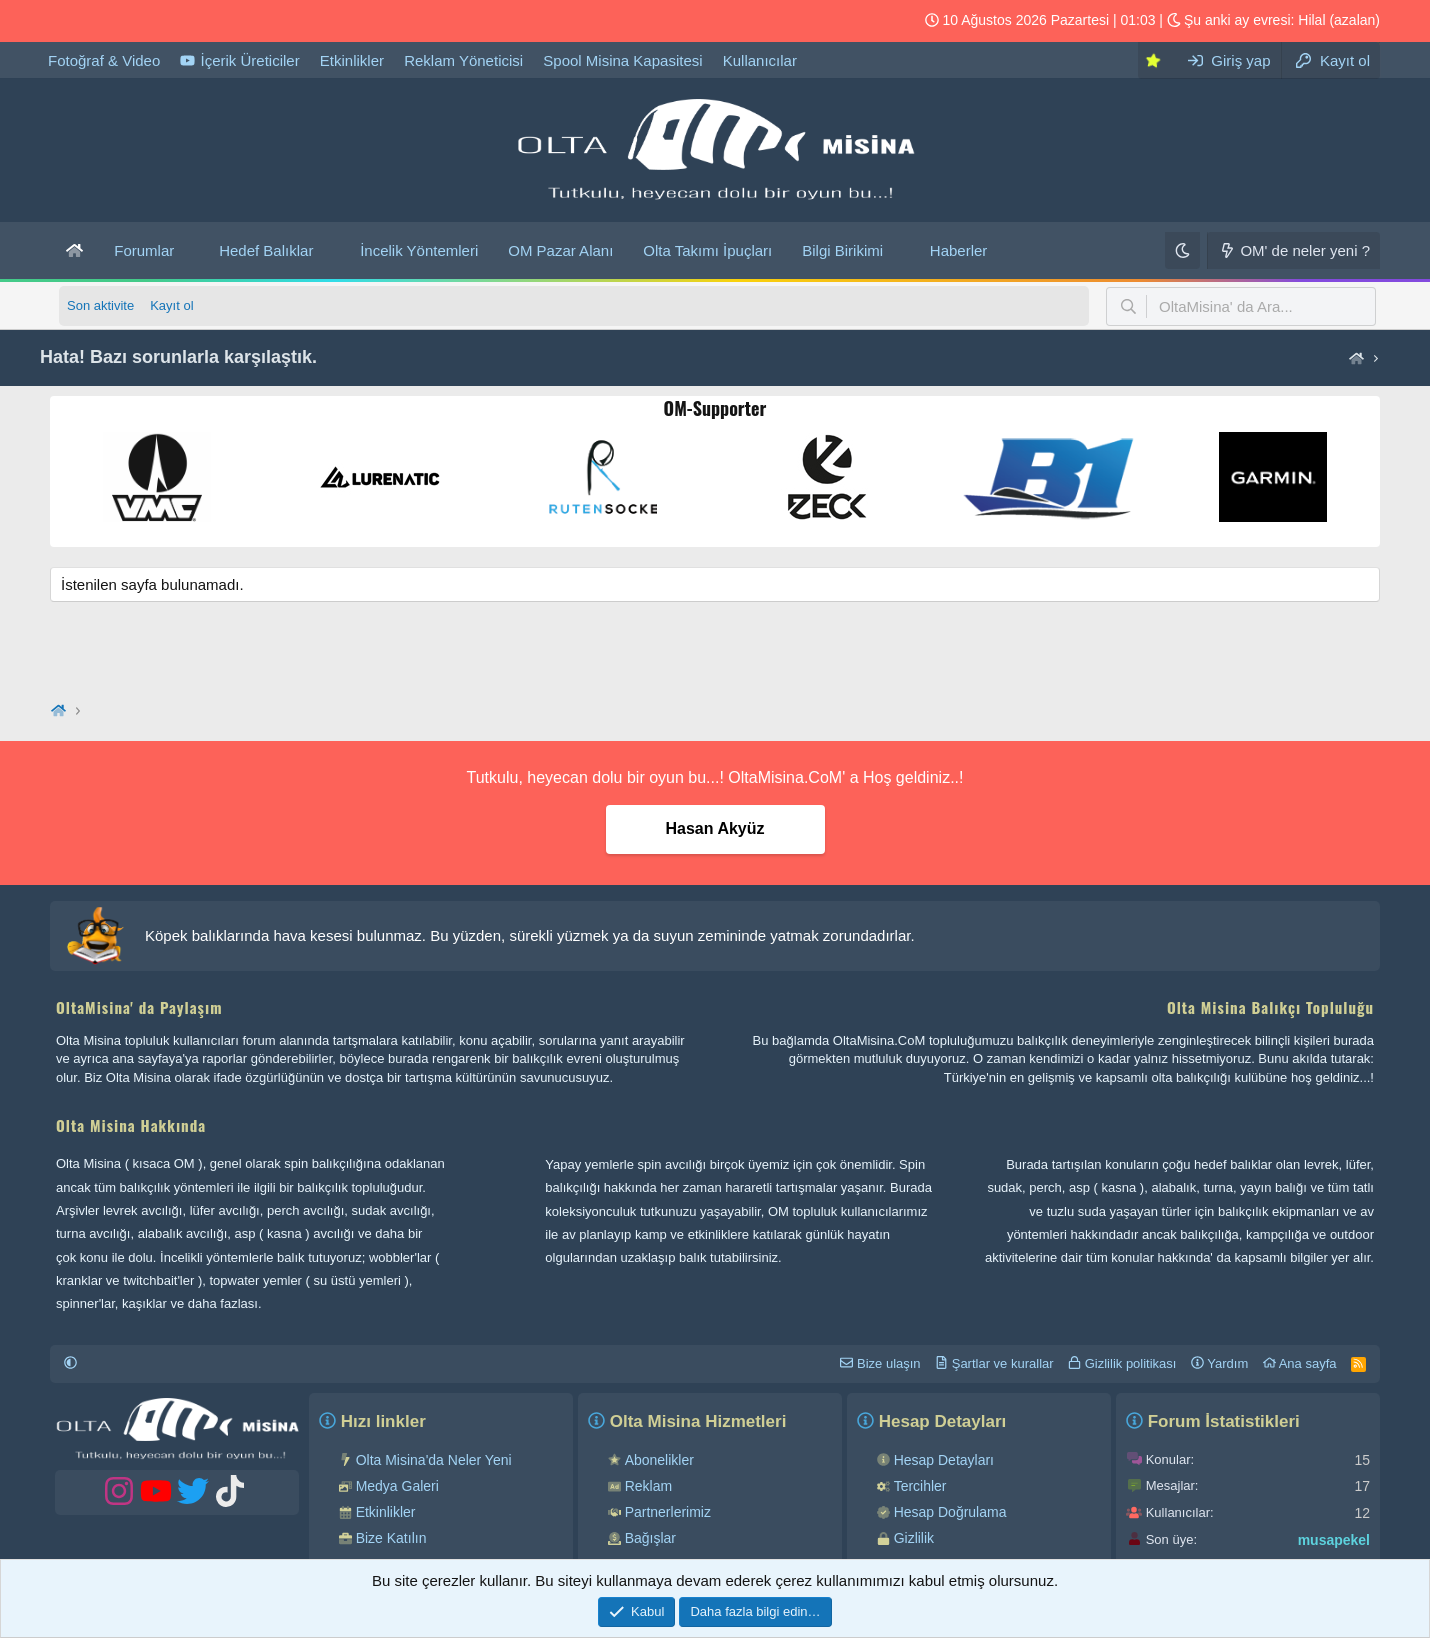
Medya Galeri (397, 1486)
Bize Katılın (391, 1538)
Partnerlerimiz (668, 1512)
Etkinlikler (386, 1512)
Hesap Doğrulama (950, 1512)
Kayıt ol (171, 305)
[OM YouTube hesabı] (129, 21)
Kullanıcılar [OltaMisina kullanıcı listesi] (760, 60)
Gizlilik (914, 1538)
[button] (190, 250)
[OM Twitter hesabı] (97, 21)
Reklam (648, 1486)
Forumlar (144, 250)
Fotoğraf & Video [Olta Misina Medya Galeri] (104, 60)
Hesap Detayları (944, 1460)
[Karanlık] (1182, 250)
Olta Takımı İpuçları (707, 250)
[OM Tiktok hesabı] (65, 21)
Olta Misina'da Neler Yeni (434, 1460)
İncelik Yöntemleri (419, 250)
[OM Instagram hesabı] (161, 21)
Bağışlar (650, 1538)
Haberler (959, 250)
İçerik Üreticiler (239, 60)
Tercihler (920, 1486)
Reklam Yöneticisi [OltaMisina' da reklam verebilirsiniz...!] (463, 60)
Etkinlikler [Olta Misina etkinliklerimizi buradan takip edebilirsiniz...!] (352, 60)
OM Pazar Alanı (560, 250)
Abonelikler (659, 1460)
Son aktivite (100, 305)
